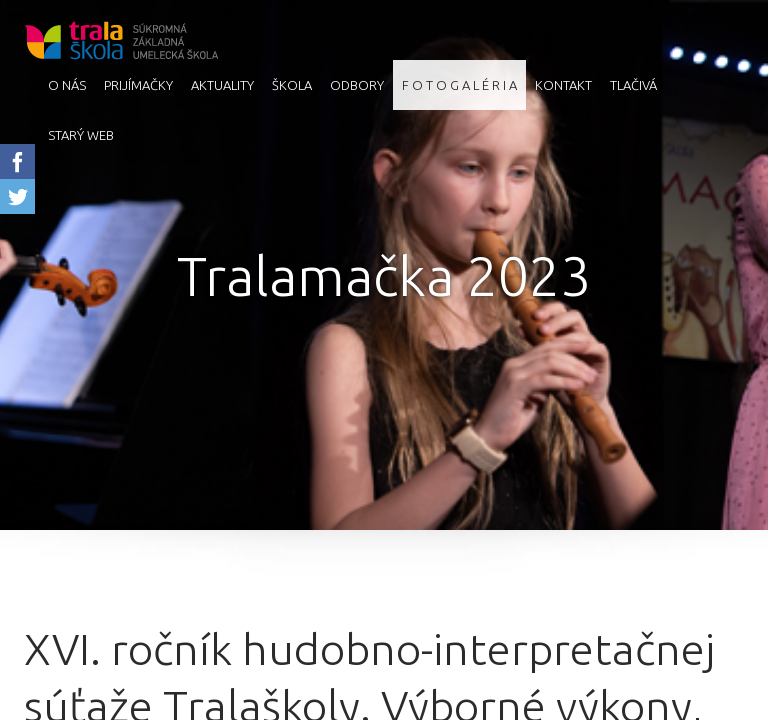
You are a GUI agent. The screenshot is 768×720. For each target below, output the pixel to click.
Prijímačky (138, 85)
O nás (67, 85)
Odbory (357, 85)
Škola (292, 85)
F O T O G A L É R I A (459, 85)
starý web (81, 135)
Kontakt (563, 85)
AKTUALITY (222, 85)
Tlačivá (633, 85)
